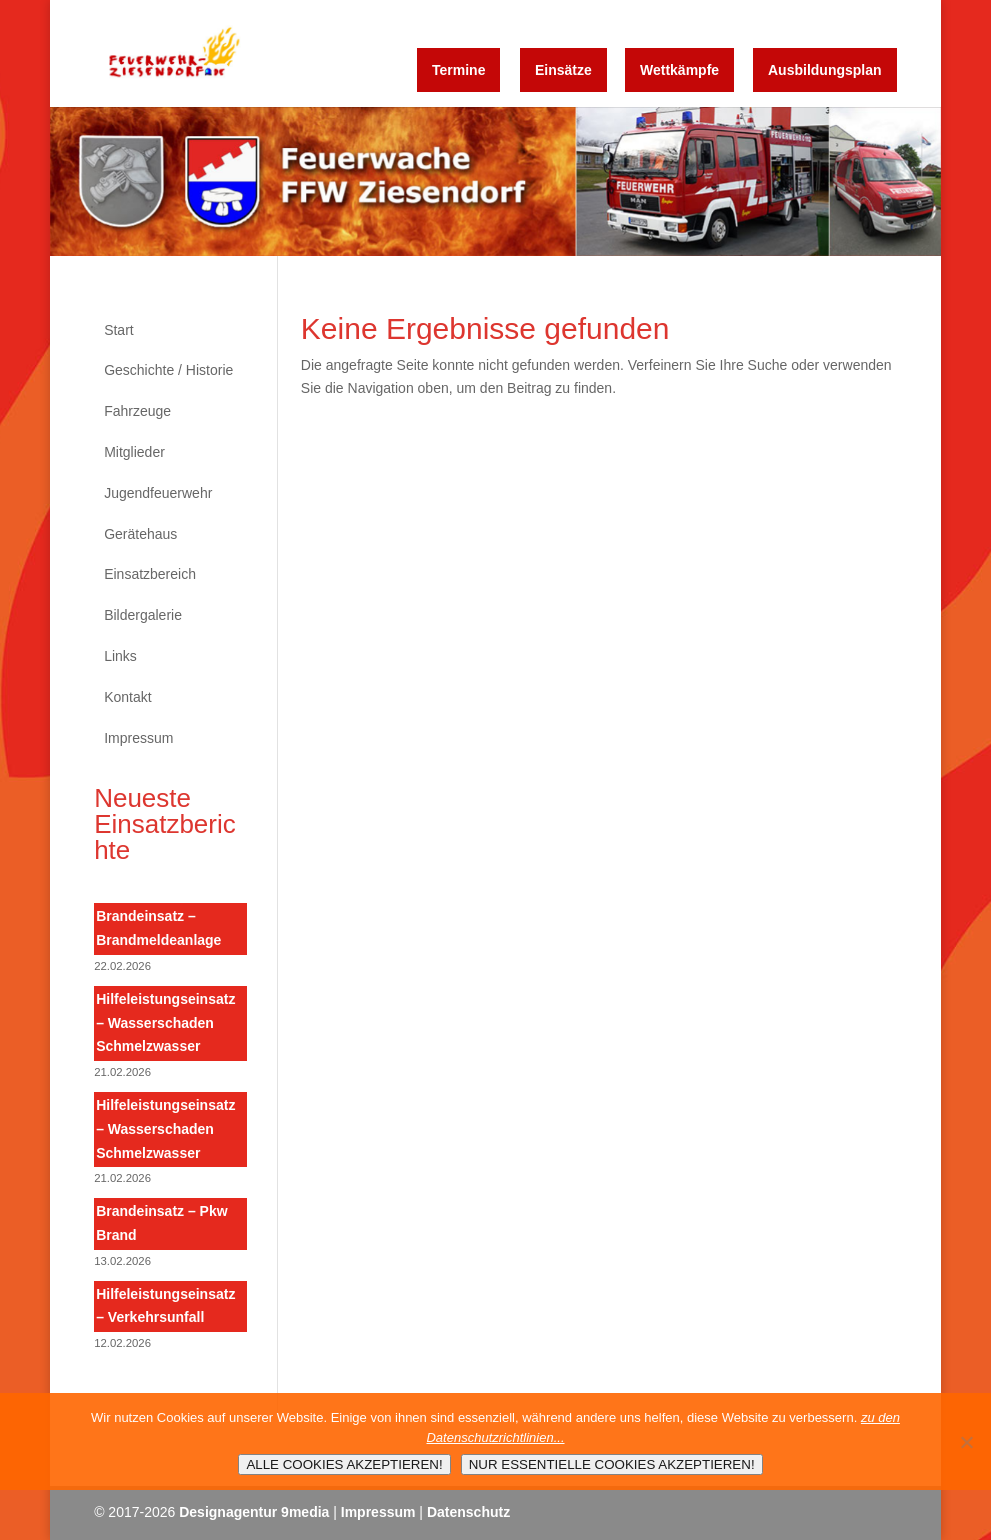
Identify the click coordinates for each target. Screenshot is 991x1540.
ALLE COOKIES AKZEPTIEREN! (344, 1464)
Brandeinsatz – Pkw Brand (162, 1223)
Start (119, 330)
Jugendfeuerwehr (158, 493)
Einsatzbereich (150, 574)
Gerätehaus (140, 534)
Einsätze (563, 70)
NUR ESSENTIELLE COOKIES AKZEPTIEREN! (612, 1464)
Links (120, 656)
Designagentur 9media (254, 1512)
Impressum (138, 738)
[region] (496, 181)
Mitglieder (134, 452)
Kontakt (127, 697)
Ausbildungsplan (825, 70)
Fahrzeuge (137, 411)
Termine (458, 70)
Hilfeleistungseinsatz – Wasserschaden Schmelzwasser (165, 1023)
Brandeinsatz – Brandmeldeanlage (158, 928)
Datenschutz (468, 1512)
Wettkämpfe (679, 70)
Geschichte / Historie (168, 370)
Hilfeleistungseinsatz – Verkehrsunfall (165, 1306)
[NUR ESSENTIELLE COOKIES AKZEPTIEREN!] (966, 1442)
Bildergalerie (143, 615)
